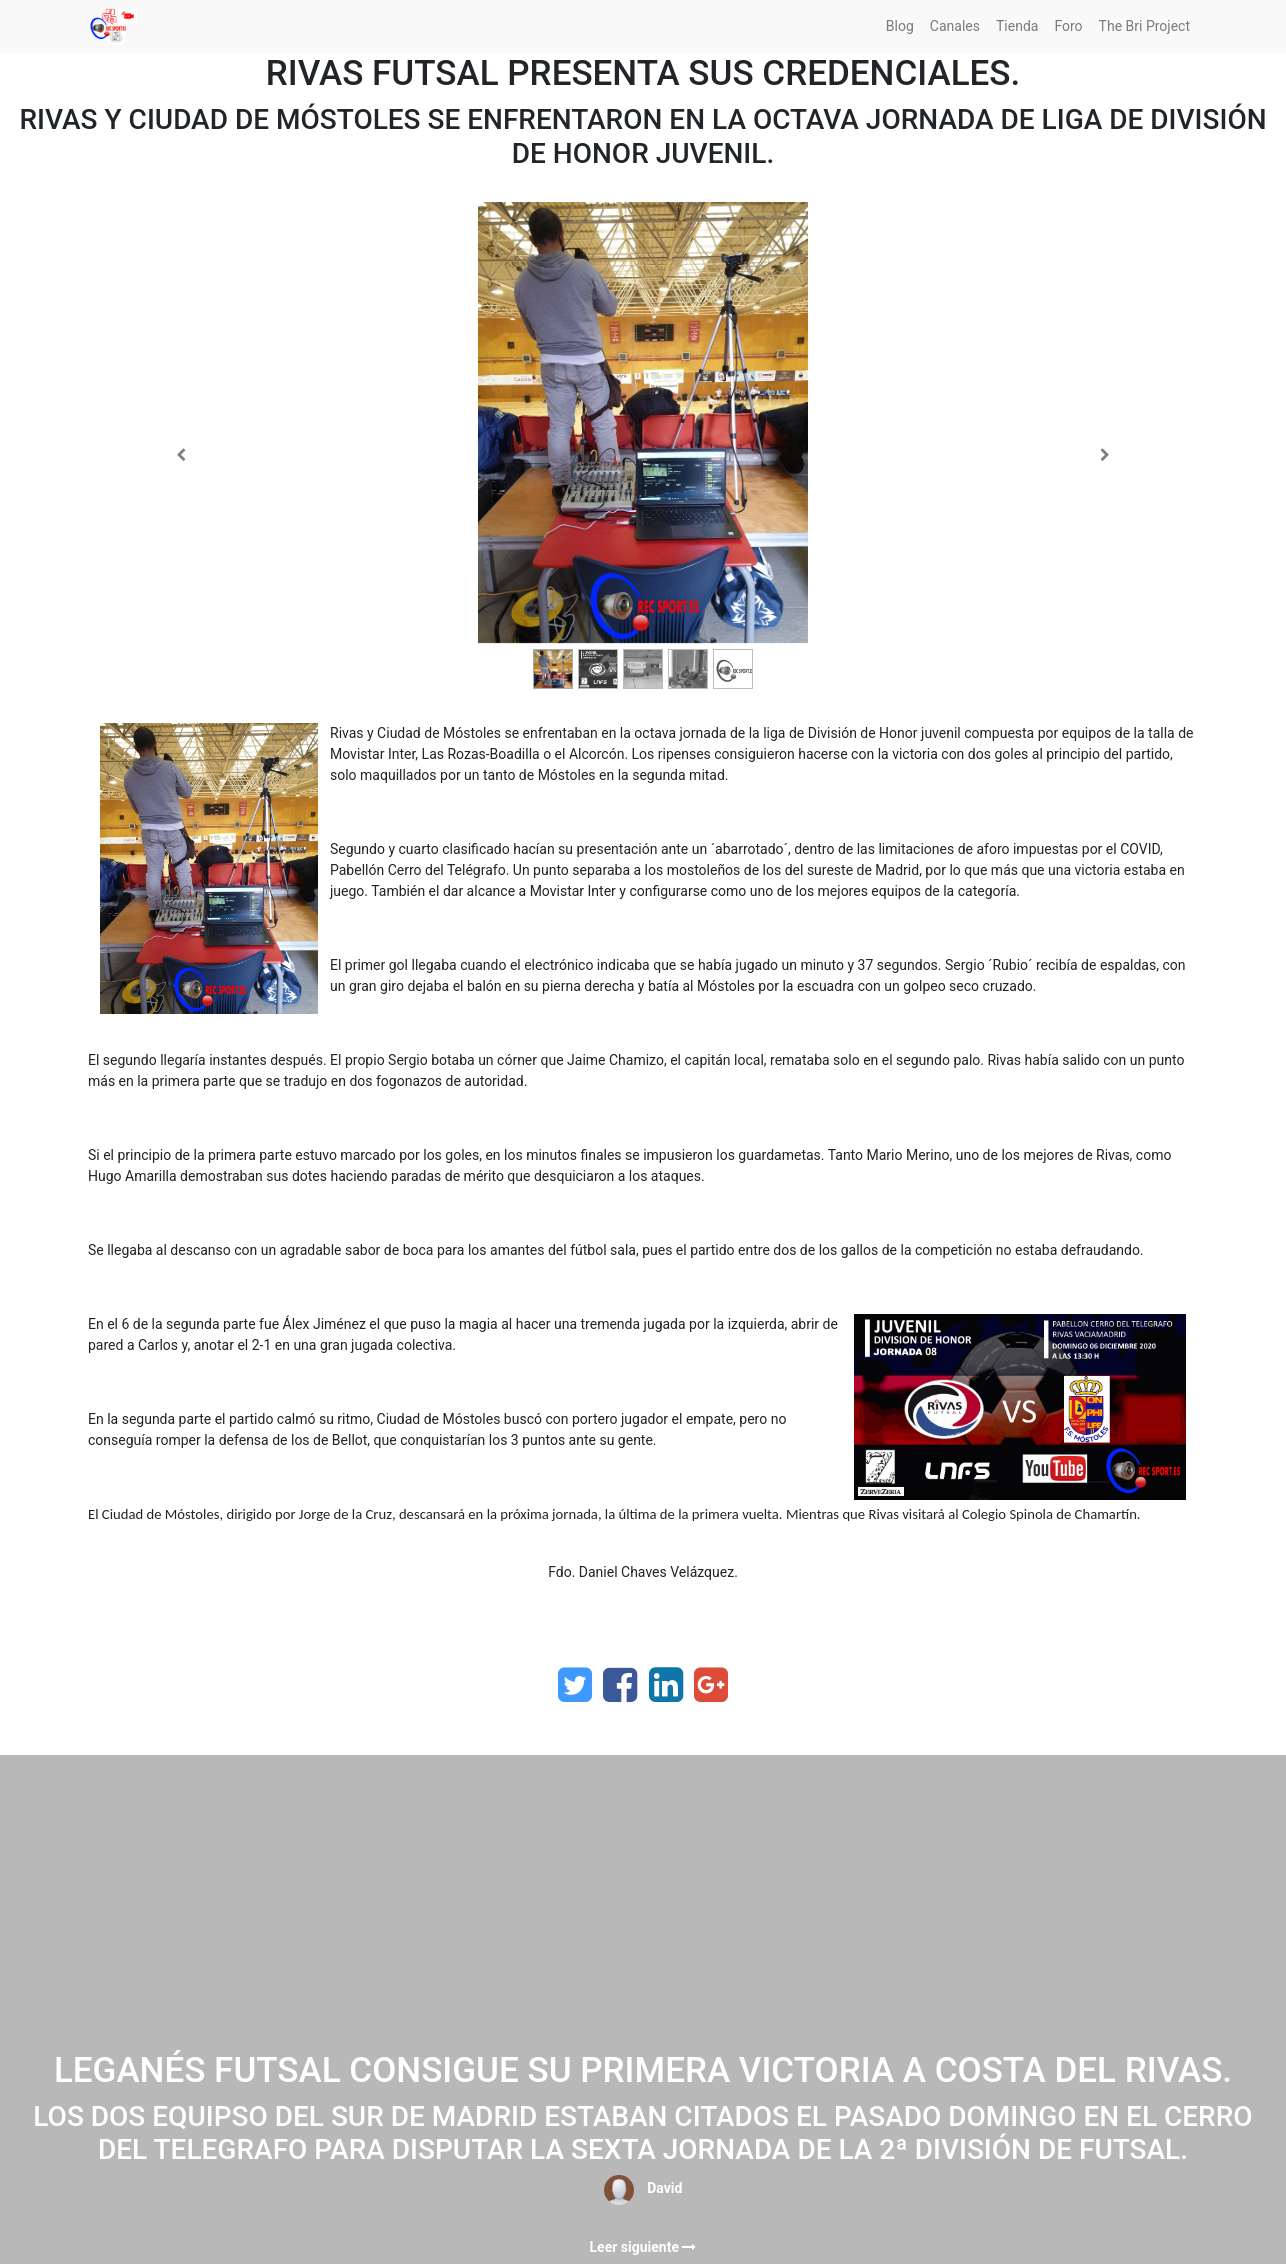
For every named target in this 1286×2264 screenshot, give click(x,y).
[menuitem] (900, 26)
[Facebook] (620, 1685)
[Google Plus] (711, 1685)
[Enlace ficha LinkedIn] (666, 1685)
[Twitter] (575, 1685)
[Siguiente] (1104, 454)
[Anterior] (181, 454)
